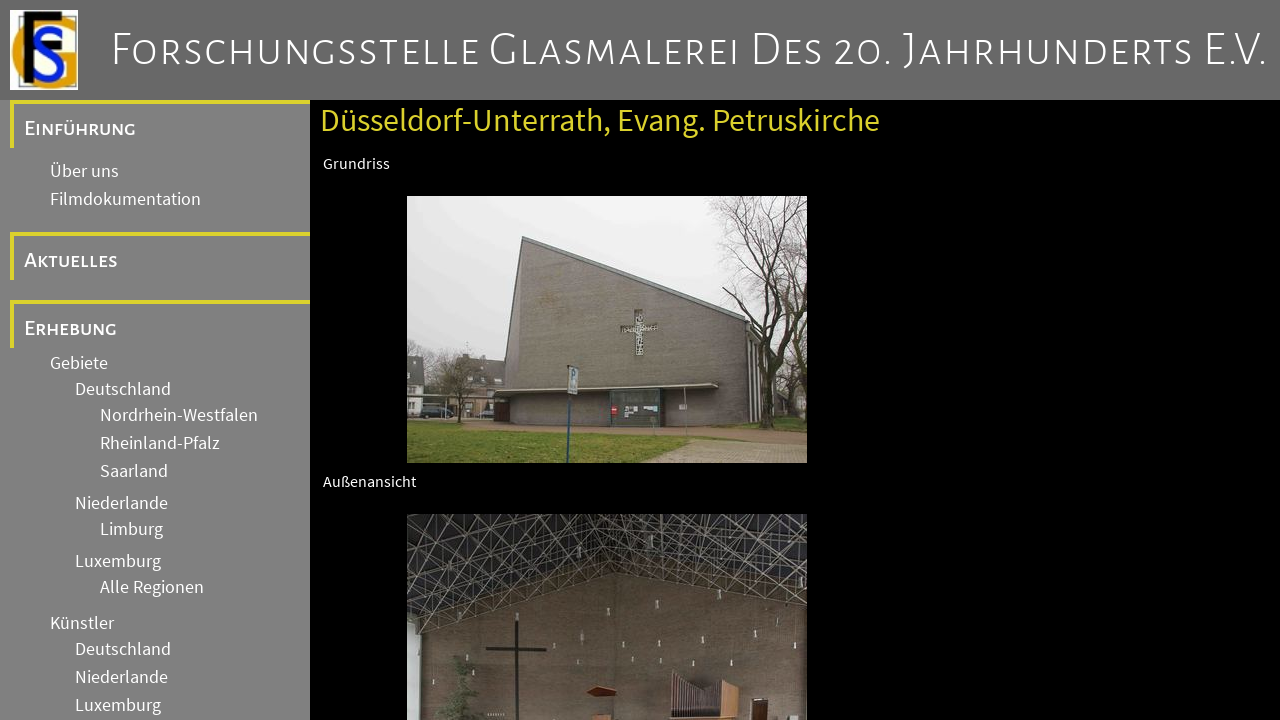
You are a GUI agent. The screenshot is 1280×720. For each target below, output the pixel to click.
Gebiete (79, 363)
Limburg (131, 529)
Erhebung (70, 328)
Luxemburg (118, 561)
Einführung (80, 128)
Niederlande (121, 503)
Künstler (82, 623)
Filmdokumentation (125, 199)
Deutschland (123, 389)
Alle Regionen (152, 587)
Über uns (84, 171)
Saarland (134, 471)
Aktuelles (71, 260)
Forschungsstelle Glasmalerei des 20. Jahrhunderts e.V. (689, 50)
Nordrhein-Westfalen (179, 415)
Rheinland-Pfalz (160, 443)
